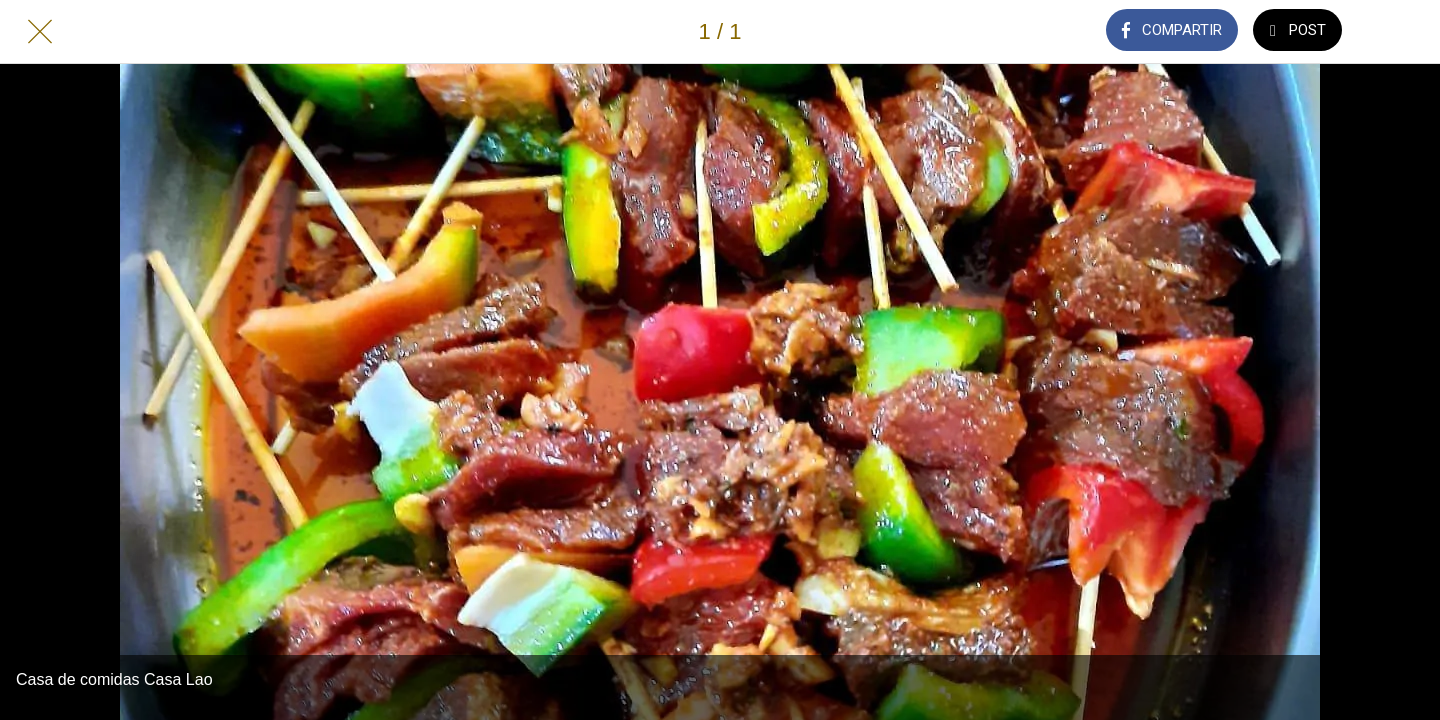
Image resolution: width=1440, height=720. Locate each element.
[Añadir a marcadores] (1400, 32)
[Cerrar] (40, 32)
